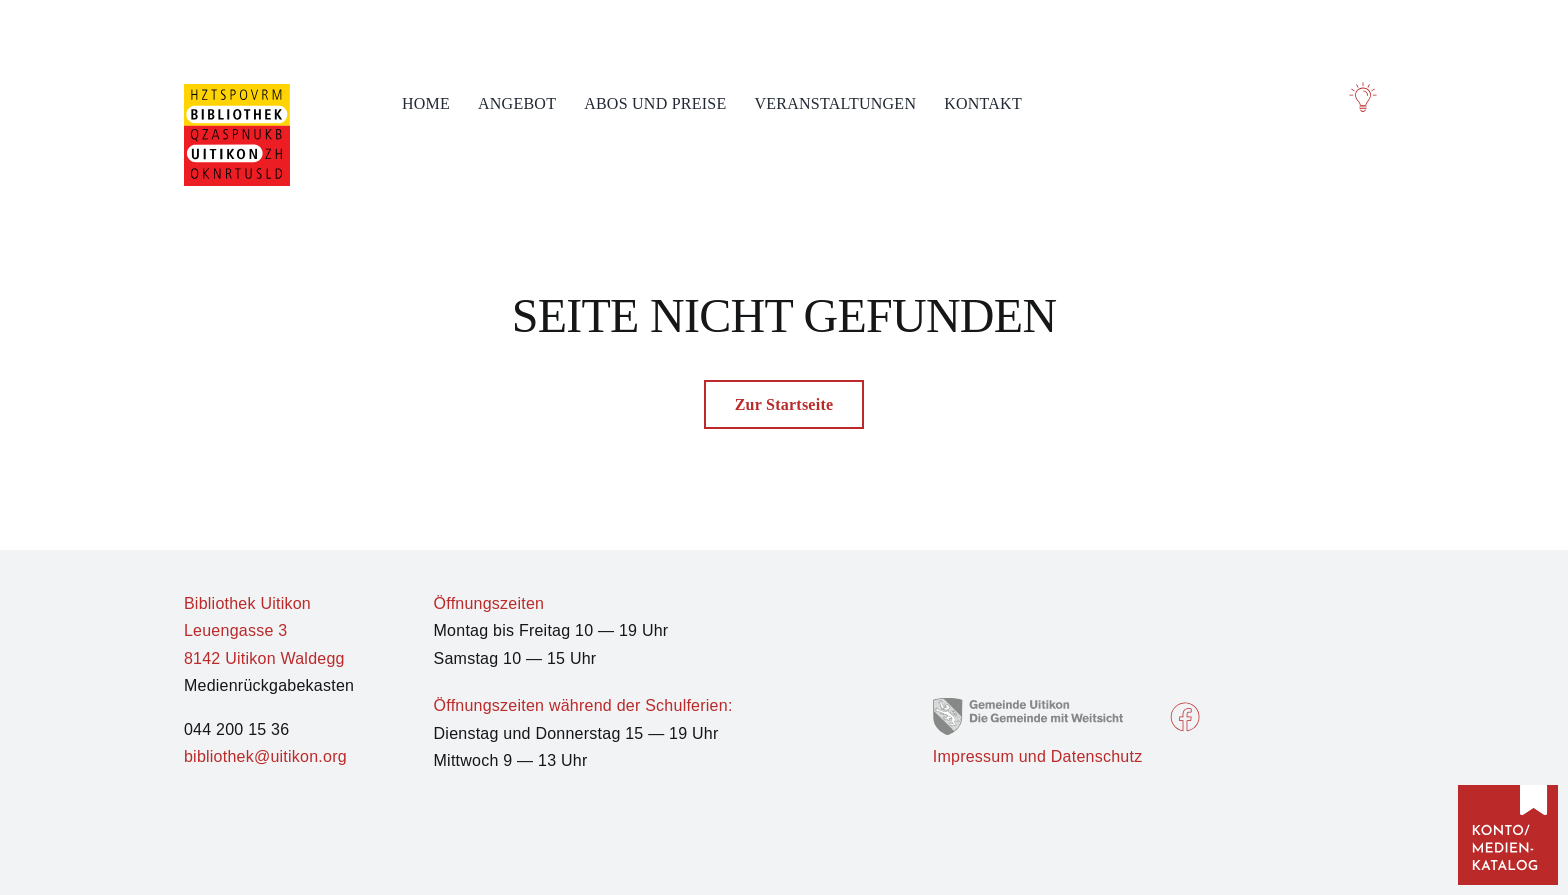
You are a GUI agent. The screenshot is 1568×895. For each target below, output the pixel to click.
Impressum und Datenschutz (1038, 756)
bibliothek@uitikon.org (265, 756)
